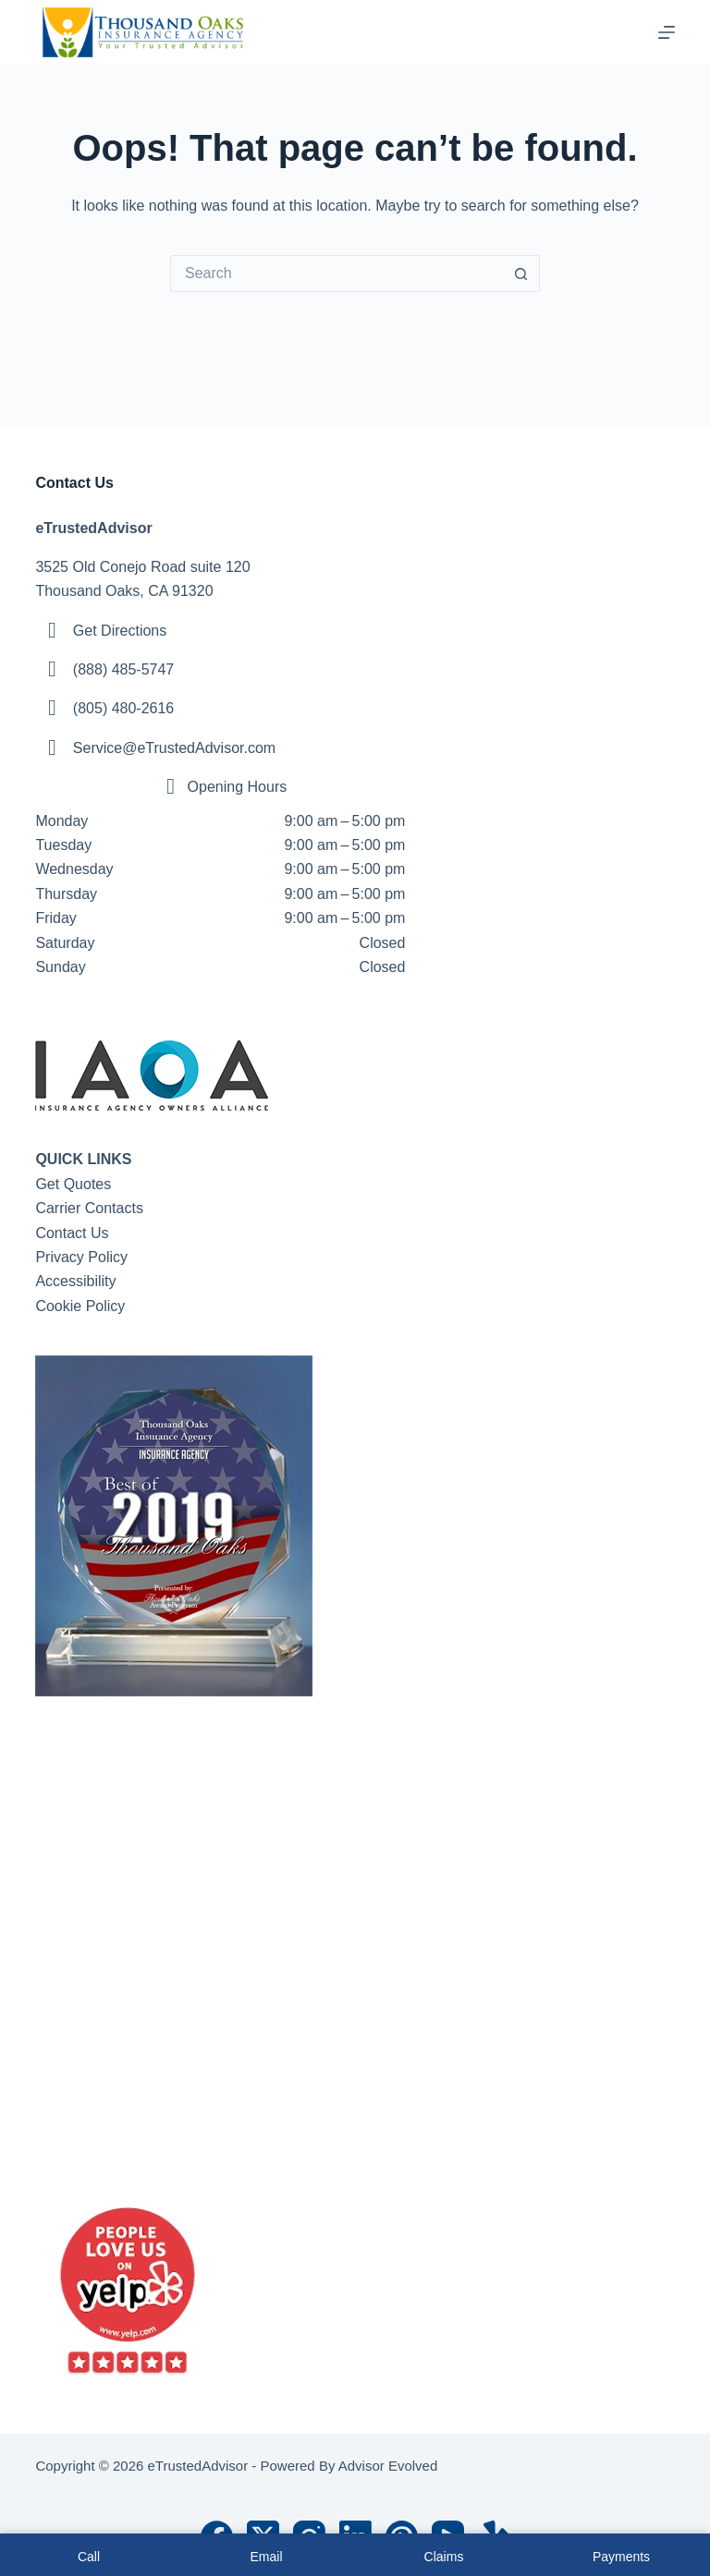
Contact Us (71, 1233)
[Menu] (666, 32)
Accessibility (75, 1281)
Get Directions (119, 630)
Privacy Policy (81, 1257)
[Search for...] (336, 273)
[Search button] (521, 273)
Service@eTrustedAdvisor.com (174, 748)
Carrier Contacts (88, 1208)
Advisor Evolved (388, 2465)
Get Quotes (73, 1184)
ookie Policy (85, 1306)
